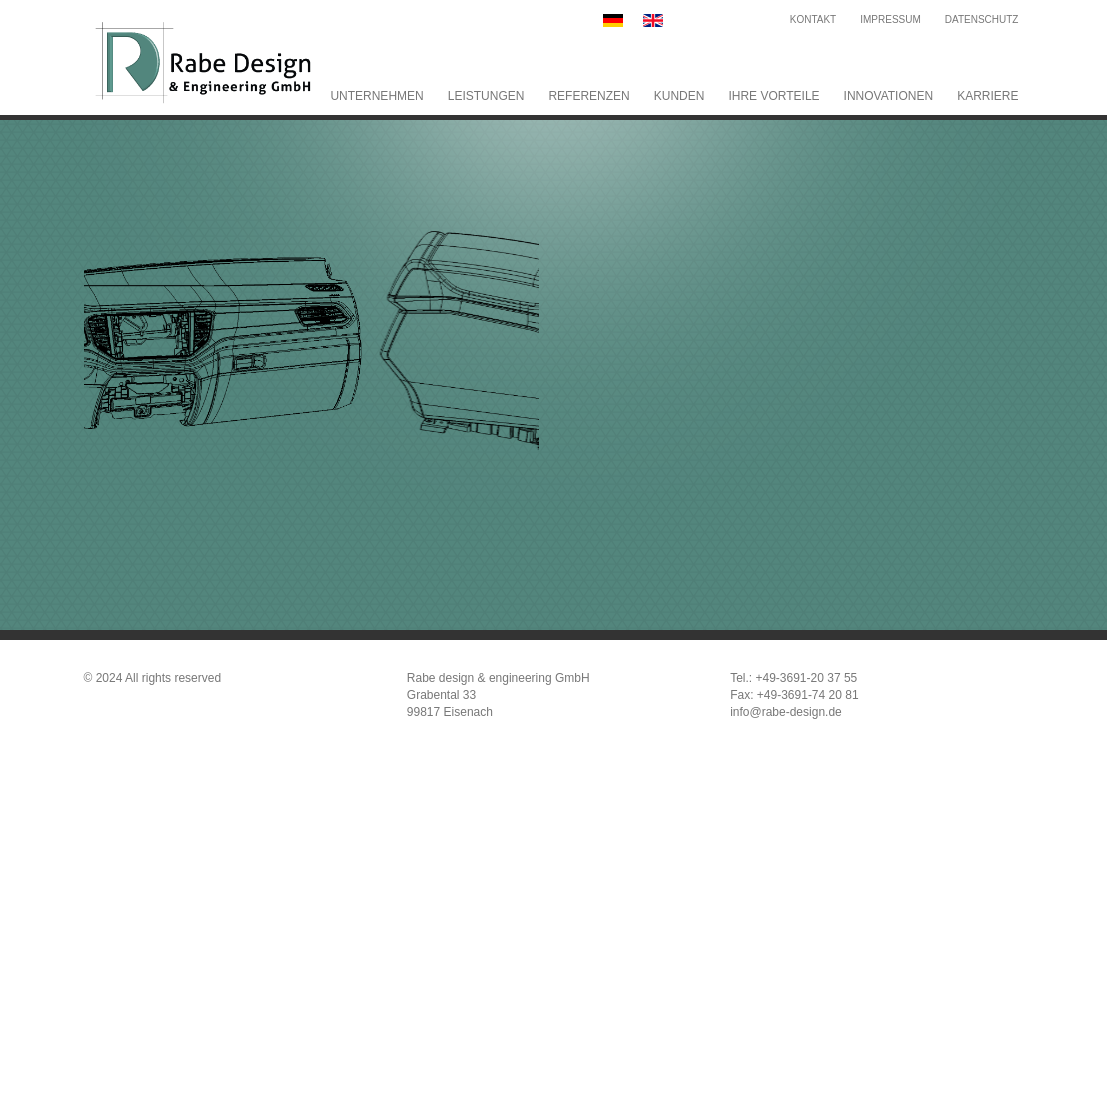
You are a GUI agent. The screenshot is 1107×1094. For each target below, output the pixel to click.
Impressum (890, 19)
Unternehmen (376, 96)
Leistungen (486, 96)
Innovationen (889, 96)
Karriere (987, 96)
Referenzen (588, 96)
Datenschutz (982, 19)
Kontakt (813, 19)
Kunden (679, 96)
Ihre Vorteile (773, 96)
